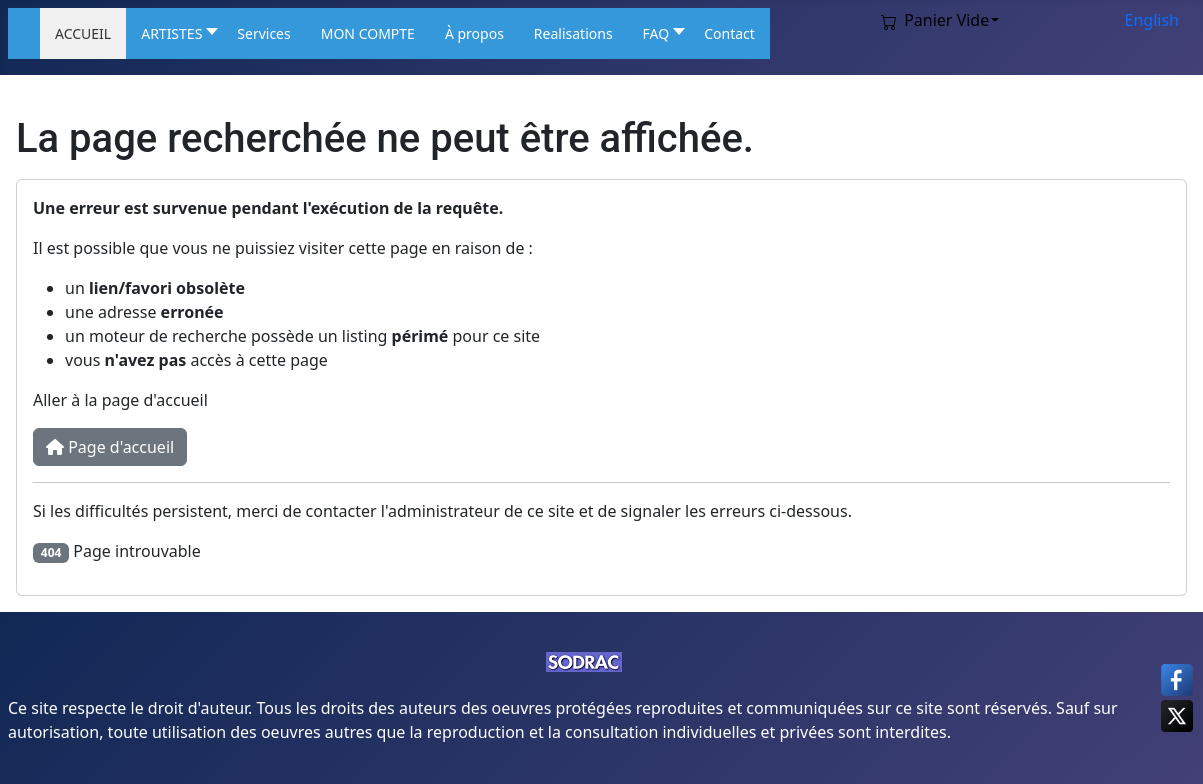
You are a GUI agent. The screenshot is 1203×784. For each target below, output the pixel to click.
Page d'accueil (110, 447)
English (1152, 20)
